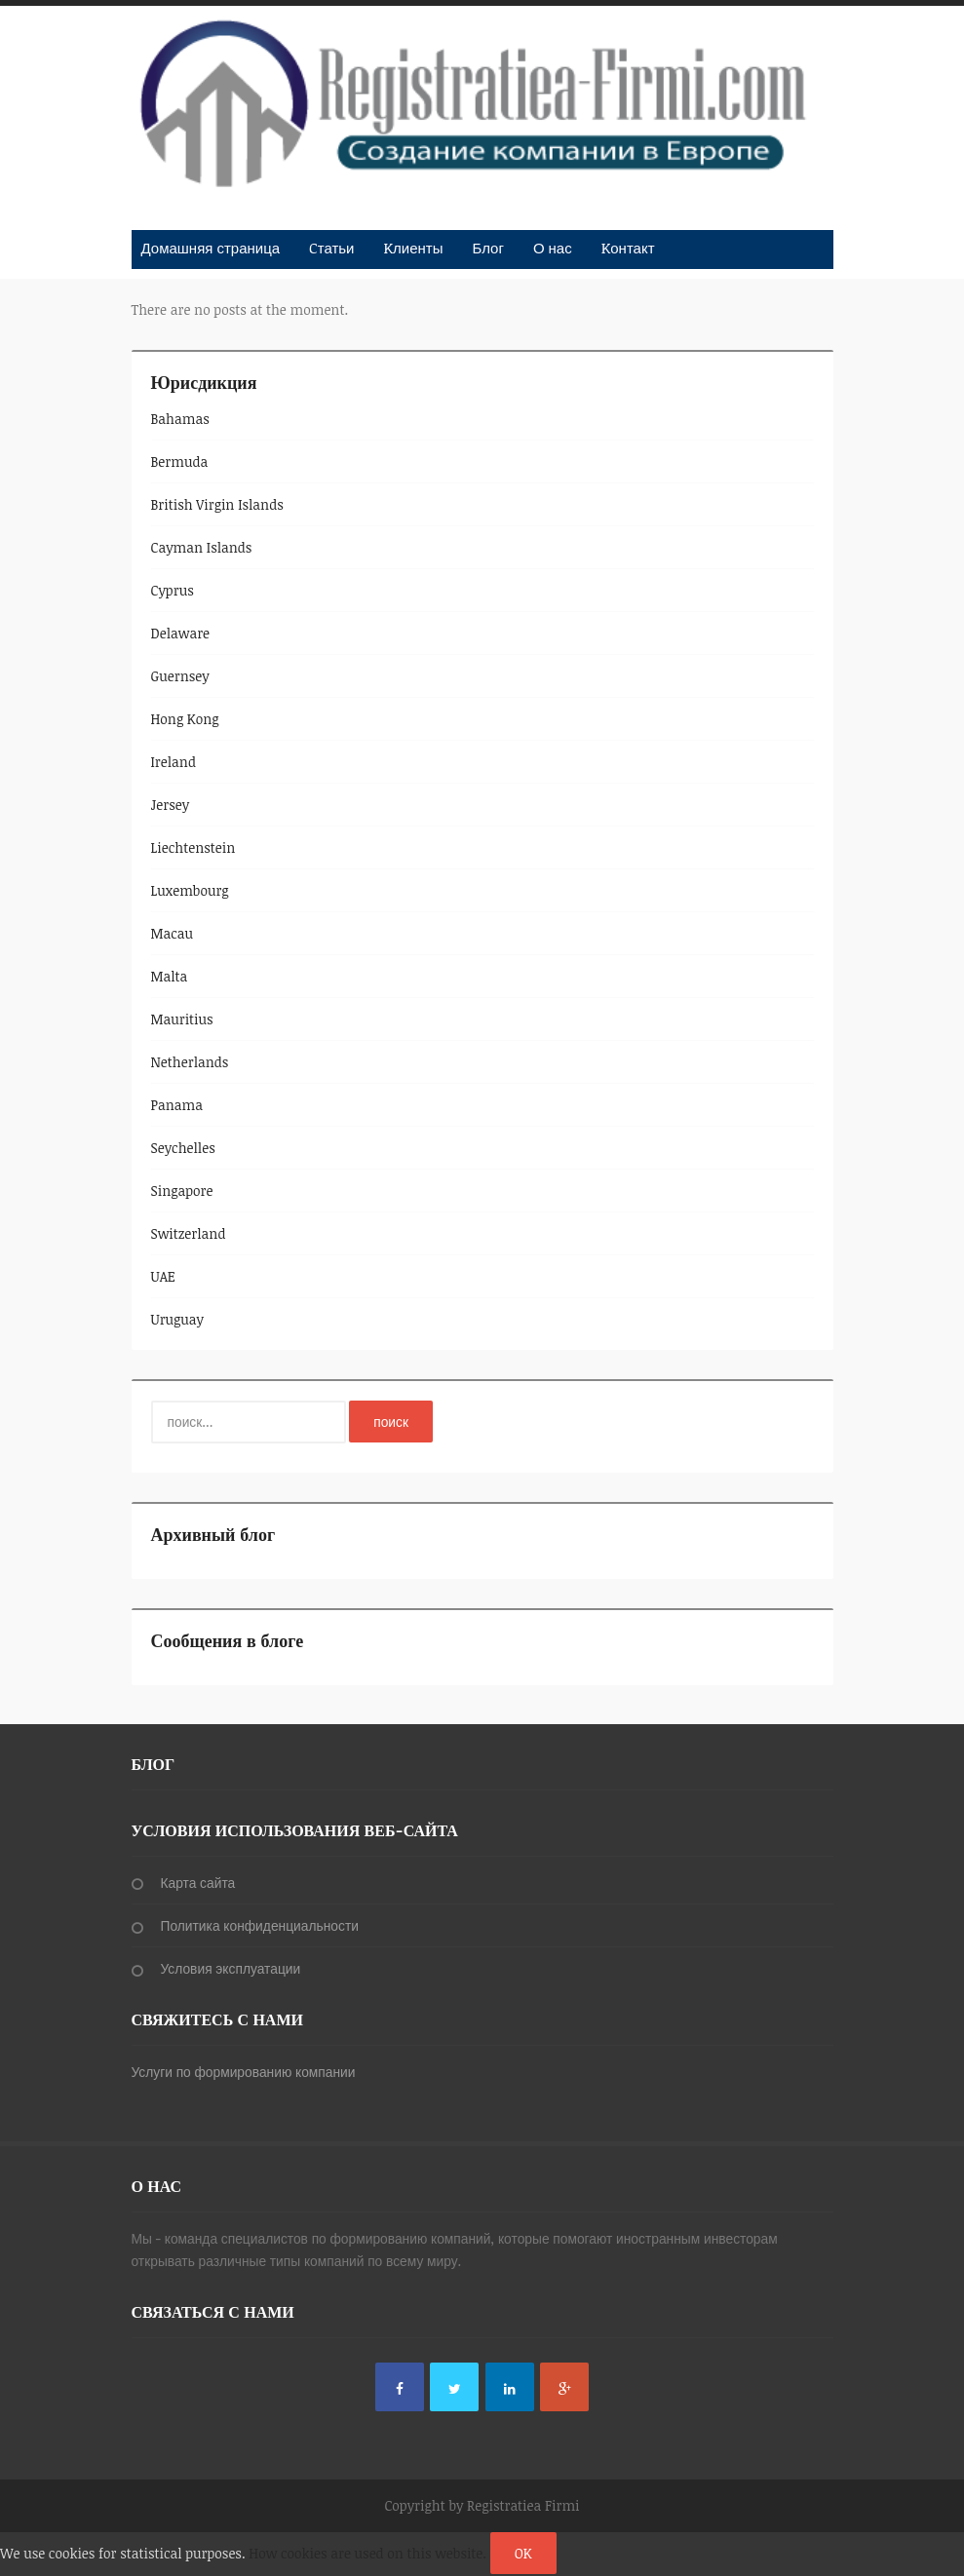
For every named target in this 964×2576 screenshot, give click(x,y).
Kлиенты (413, 247)
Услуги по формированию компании (244, 2071)
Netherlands (190, 1062)
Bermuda (180, 461)
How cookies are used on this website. (367, 2553)
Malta (169, 976)
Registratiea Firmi (523, 2505)
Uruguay (178, 1319)
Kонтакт (628, 247)
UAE (163, 1276)
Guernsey (180, 676)
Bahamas (180, 418)
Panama (177, 1105)
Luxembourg (190, 890)
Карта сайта (198, 1882)
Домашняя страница (211, 247)
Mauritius (182, 1019)
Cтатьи (331, 247)
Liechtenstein (193, 847)
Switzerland (188, 1233)
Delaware (181, 633)
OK (523, 2553)
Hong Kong (185, 719)
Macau (172, 933)
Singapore (182, 1190)
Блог (487, 247)
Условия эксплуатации (231, 1968)
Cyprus (172, 590)
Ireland (173, 761)
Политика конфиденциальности (260, 1925)
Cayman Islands (201, 547)
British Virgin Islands (217, 504)
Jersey (170, 804)
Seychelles (183, 1147)
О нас (552, 247)
